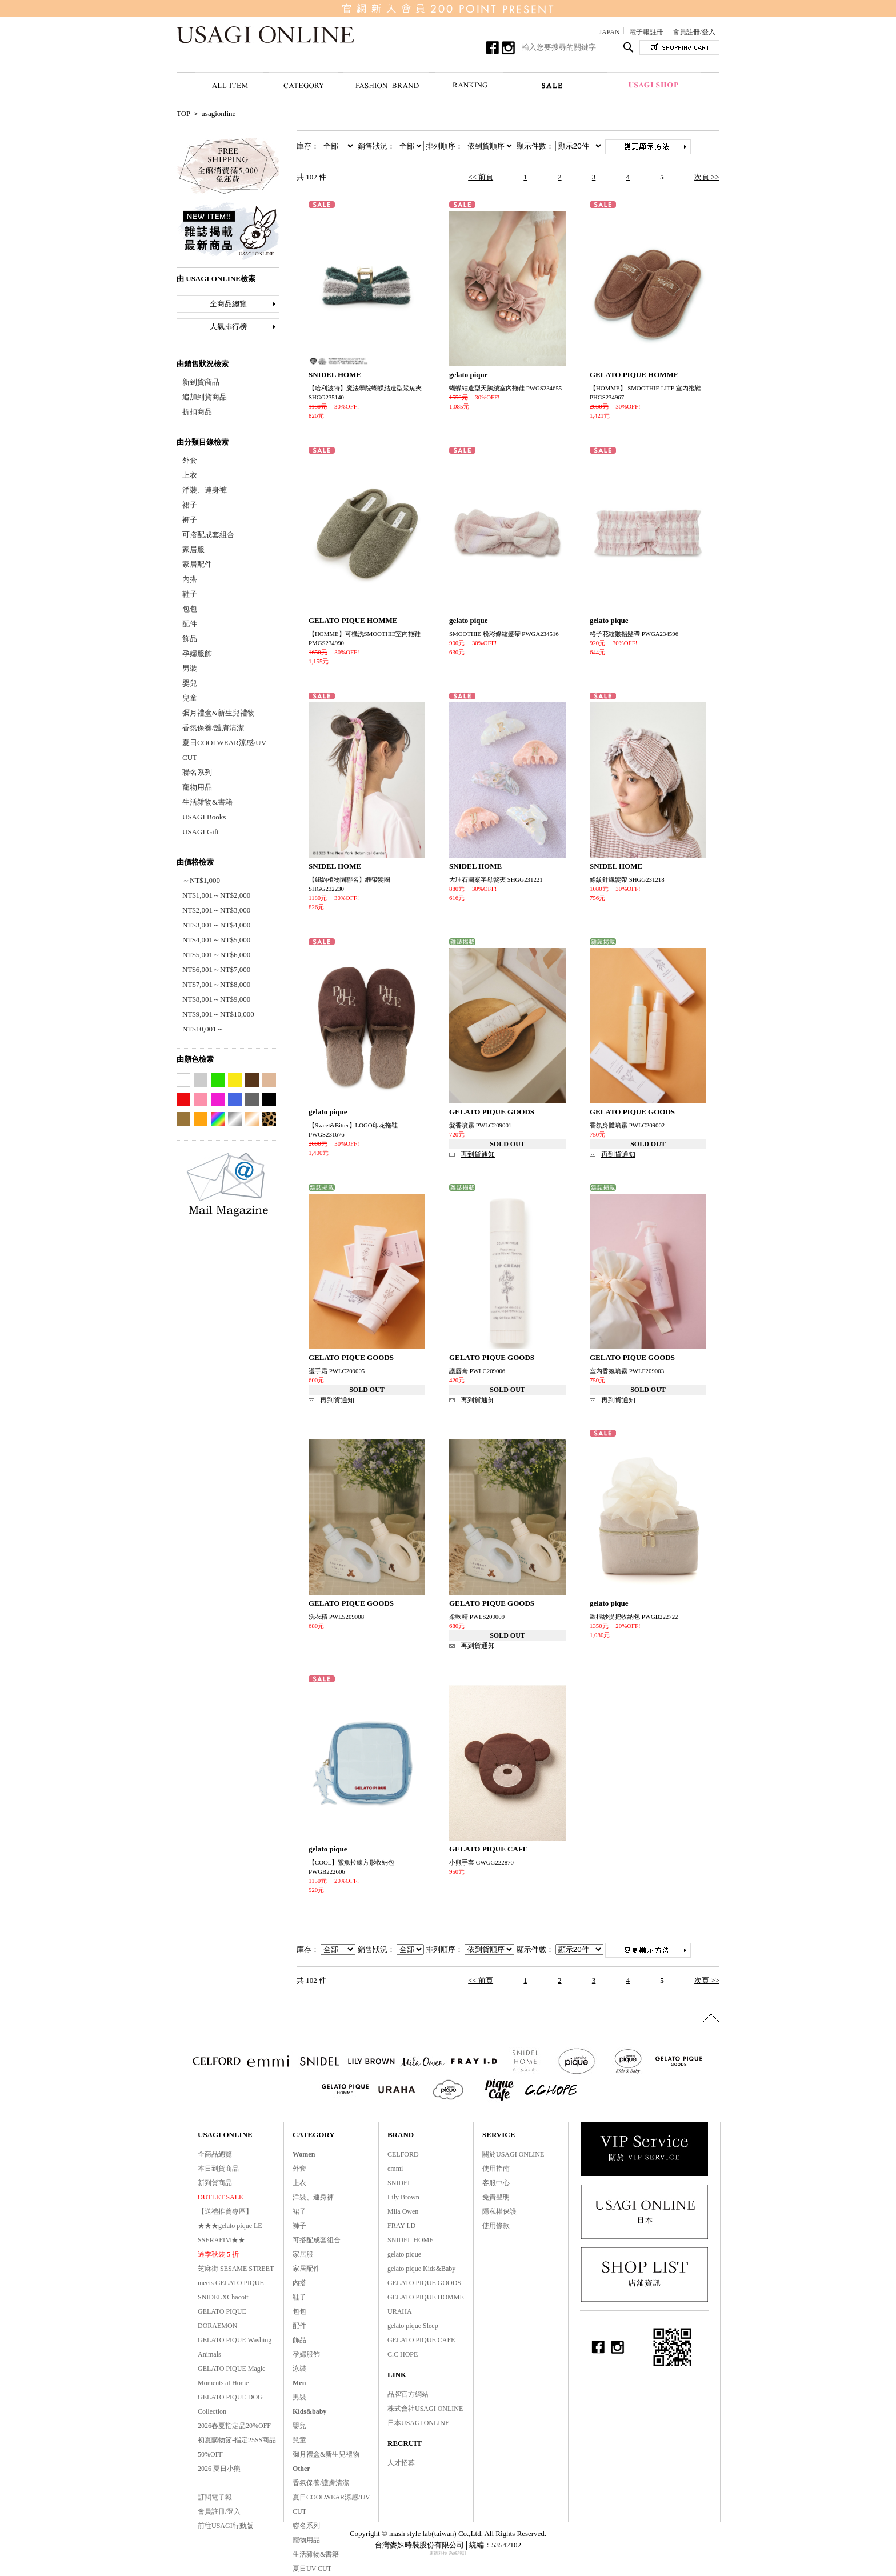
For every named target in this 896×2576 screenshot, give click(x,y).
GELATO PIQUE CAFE (421, 2340)
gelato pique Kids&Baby (421, 2269)
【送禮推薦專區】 (225, 2211)
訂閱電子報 (215, 2497)
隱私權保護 (499, 2211)
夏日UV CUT (312, 2569)
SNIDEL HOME (410, 2240)
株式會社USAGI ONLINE (425, 2409)
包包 (189, 609)
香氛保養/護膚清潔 (213, 727)
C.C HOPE (402, 2354)
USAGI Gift (200, 831)
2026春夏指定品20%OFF (234, 2426)
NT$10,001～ (203, 1029)
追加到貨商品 (204, 397)
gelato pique (404, 2254)
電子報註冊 (646, 32)
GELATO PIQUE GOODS (424, 2283)
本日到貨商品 (218, 2169)
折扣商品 (197, 411)
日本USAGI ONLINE (418, 2423)
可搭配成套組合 (208, 534)
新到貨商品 (200, 382)
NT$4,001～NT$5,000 (216, 939)
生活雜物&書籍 (207, 802)
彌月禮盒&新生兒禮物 (218, 713)
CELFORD (403, 2154)
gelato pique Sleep (412, 2326)
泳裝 (299, 2369)
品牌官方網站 (408, 2394)
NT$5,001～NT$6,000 (216, 954)
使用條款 (496, 2226)
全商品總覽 (228, 303)
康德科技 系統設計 (448, 2553)
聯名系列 (197, 772)
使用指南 (496, 2169)
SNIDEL (399, 2183)
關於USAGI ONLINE (513, 2154)
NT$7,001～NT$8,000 (216, 984)
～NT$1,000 (201, 880)
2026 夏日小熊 (219, 2469)
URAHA (399, 2311)
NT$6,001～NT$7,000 (216, 969)
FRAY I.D (401, 2226)
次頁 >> (706, 177)
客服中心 (496, 2183)
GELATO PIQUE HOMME (425, 2297)
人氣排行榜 (228, 326)
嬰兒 (189, 683)
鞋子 (189, 594)
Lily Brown (403, 2197)
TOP (183, 113)
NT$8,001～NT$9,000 (216, 999)
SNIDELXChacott (223, 2297)
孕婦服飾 (197, 653)
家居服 (193, 549)
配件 (189, 623)
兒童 (189, 698)
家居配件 (197, 564)
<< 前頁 (480, 177)
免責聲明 (496, 2197)
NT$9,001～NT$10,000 (218, 1014)
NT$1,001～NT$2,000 (216, 895)
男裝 (189, 668)
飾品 (189, 638)
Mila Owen (402, 2211)
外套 (189, 460)
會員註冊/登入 (694, 32)
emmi (395, 2169)
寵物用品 (197, 787)
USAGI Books (204, 817)
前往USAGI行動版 (225, 2526)
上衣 (189, 475)
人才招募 (401, 2463)
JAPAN (609, 32)
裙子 (189, 505)
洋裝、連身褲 (204, 490)
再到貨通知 (478, 1154)
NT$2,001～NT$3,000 (216, 910)
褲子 (189, 519)
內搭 (189, 579)
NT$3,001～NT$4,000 (216, 925)
